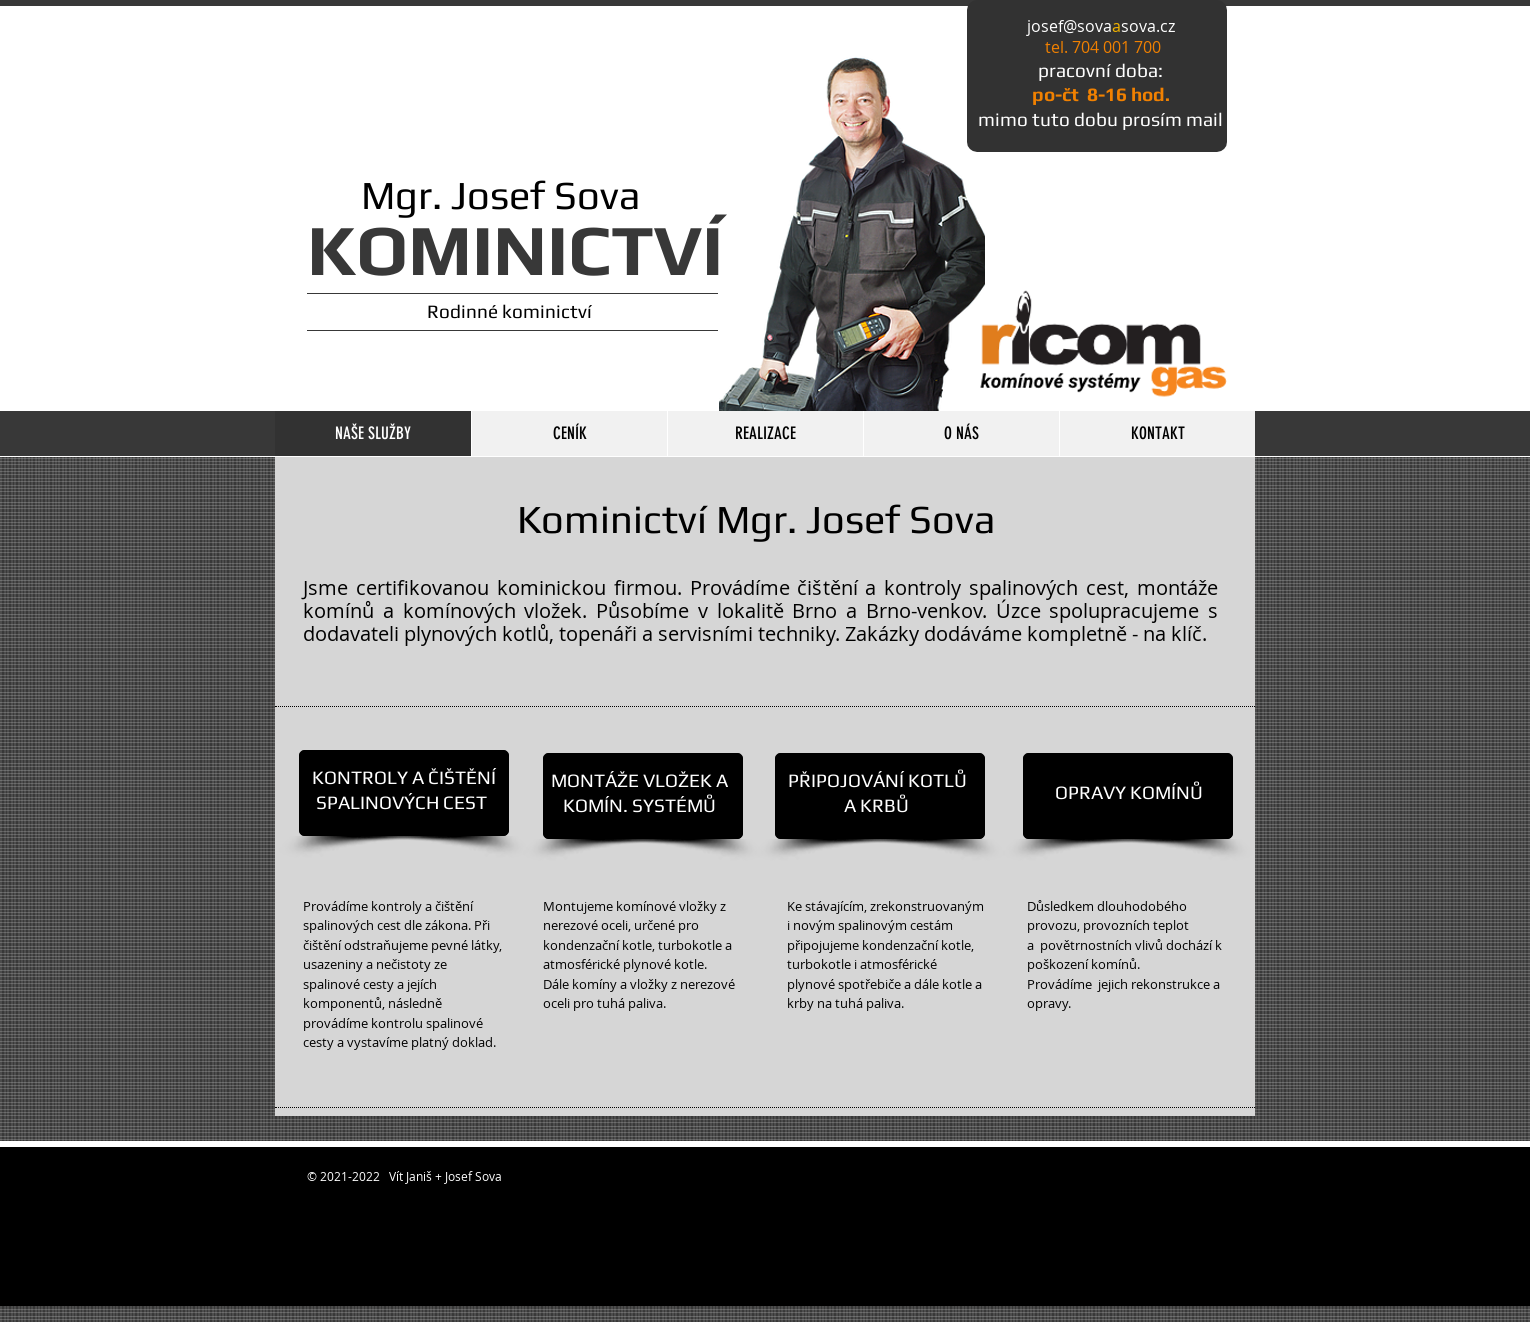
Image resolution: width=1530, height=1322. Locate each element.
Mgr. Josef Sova (474, 195)
